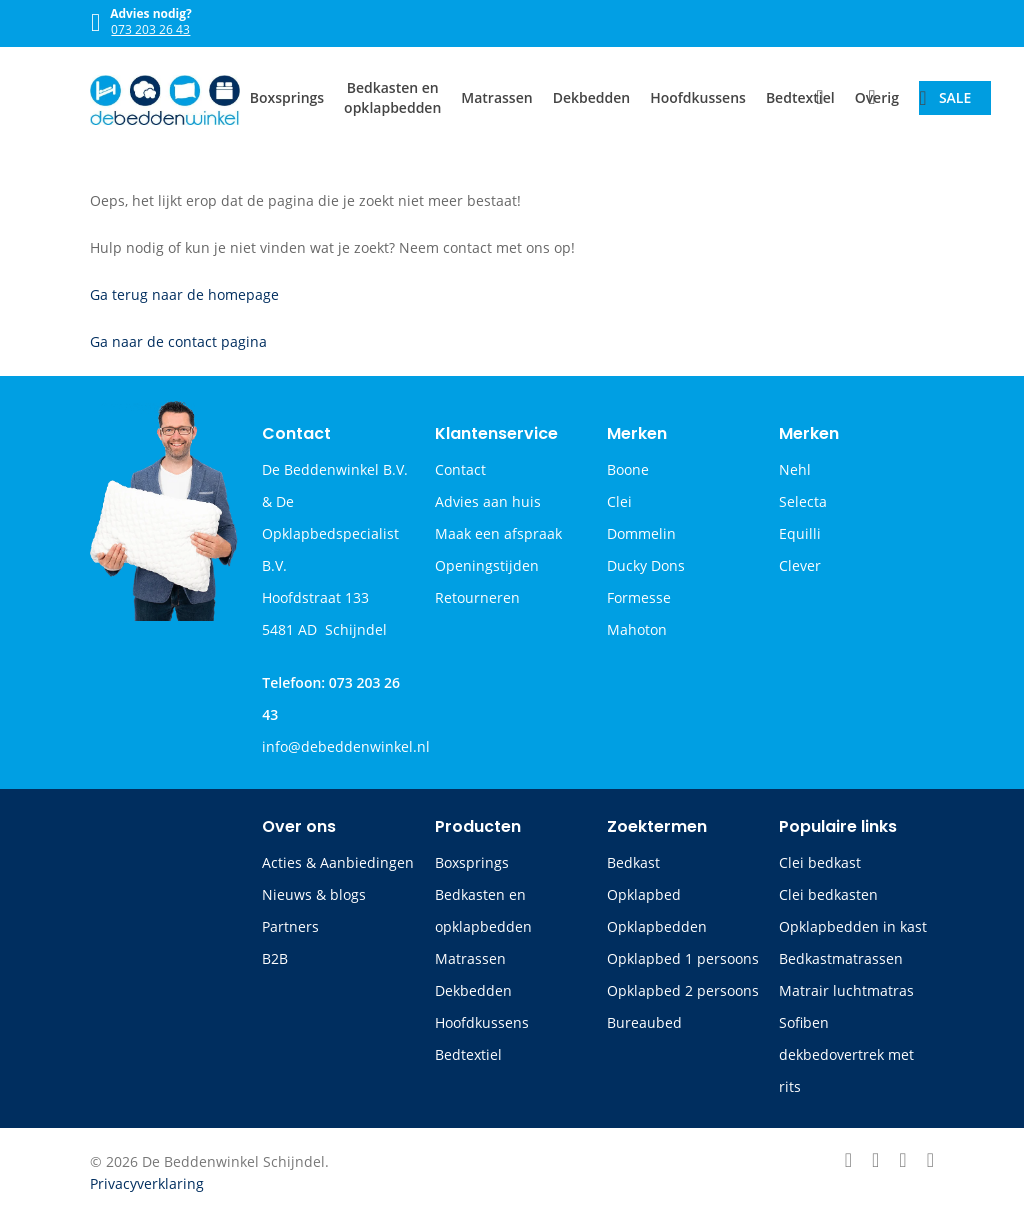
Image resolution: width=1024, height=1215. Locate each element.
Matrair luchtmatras (846, 990)
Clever (800, 565)
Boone (628, 469)
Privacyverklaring (147, 1183)
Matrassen (470, 958)
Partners (290, 926)
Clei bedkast (820, 862)
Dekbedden (473, 990)
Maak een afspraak (498, 533)
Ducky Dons (646, 565)
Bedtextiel (468, 1054)
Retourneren (477, 597)
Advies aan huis (488, 501)
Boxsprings (472, 862)
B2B (275, 958)
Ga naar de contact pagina (178, 341)
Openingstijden (487, 565)
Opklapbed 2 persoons (683, 990)
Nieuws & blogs (314, 894)
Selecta (803, 501)
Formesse (639, 597)
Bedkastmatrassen (841, 958)
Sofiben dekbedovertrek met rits (846, 1054)
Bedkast (633, 862)
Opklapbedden (657, 926)
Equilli (800, 533)
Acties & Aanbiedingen (338, 862)
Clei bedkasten (828, 894)
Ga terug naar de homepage (184, 294)
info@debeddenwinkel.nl (346, 746)
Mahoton (637, 629)
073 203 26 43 (150, 29)
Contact (460, 469)
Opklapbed (644, 894)
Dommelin (641, 533)
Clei (619, 501)
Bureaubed (644, 1022)
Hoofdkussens (482, 1022)
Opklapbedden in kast (853, 926)
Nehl (795, 469)
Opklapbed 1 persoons (683, 958)
